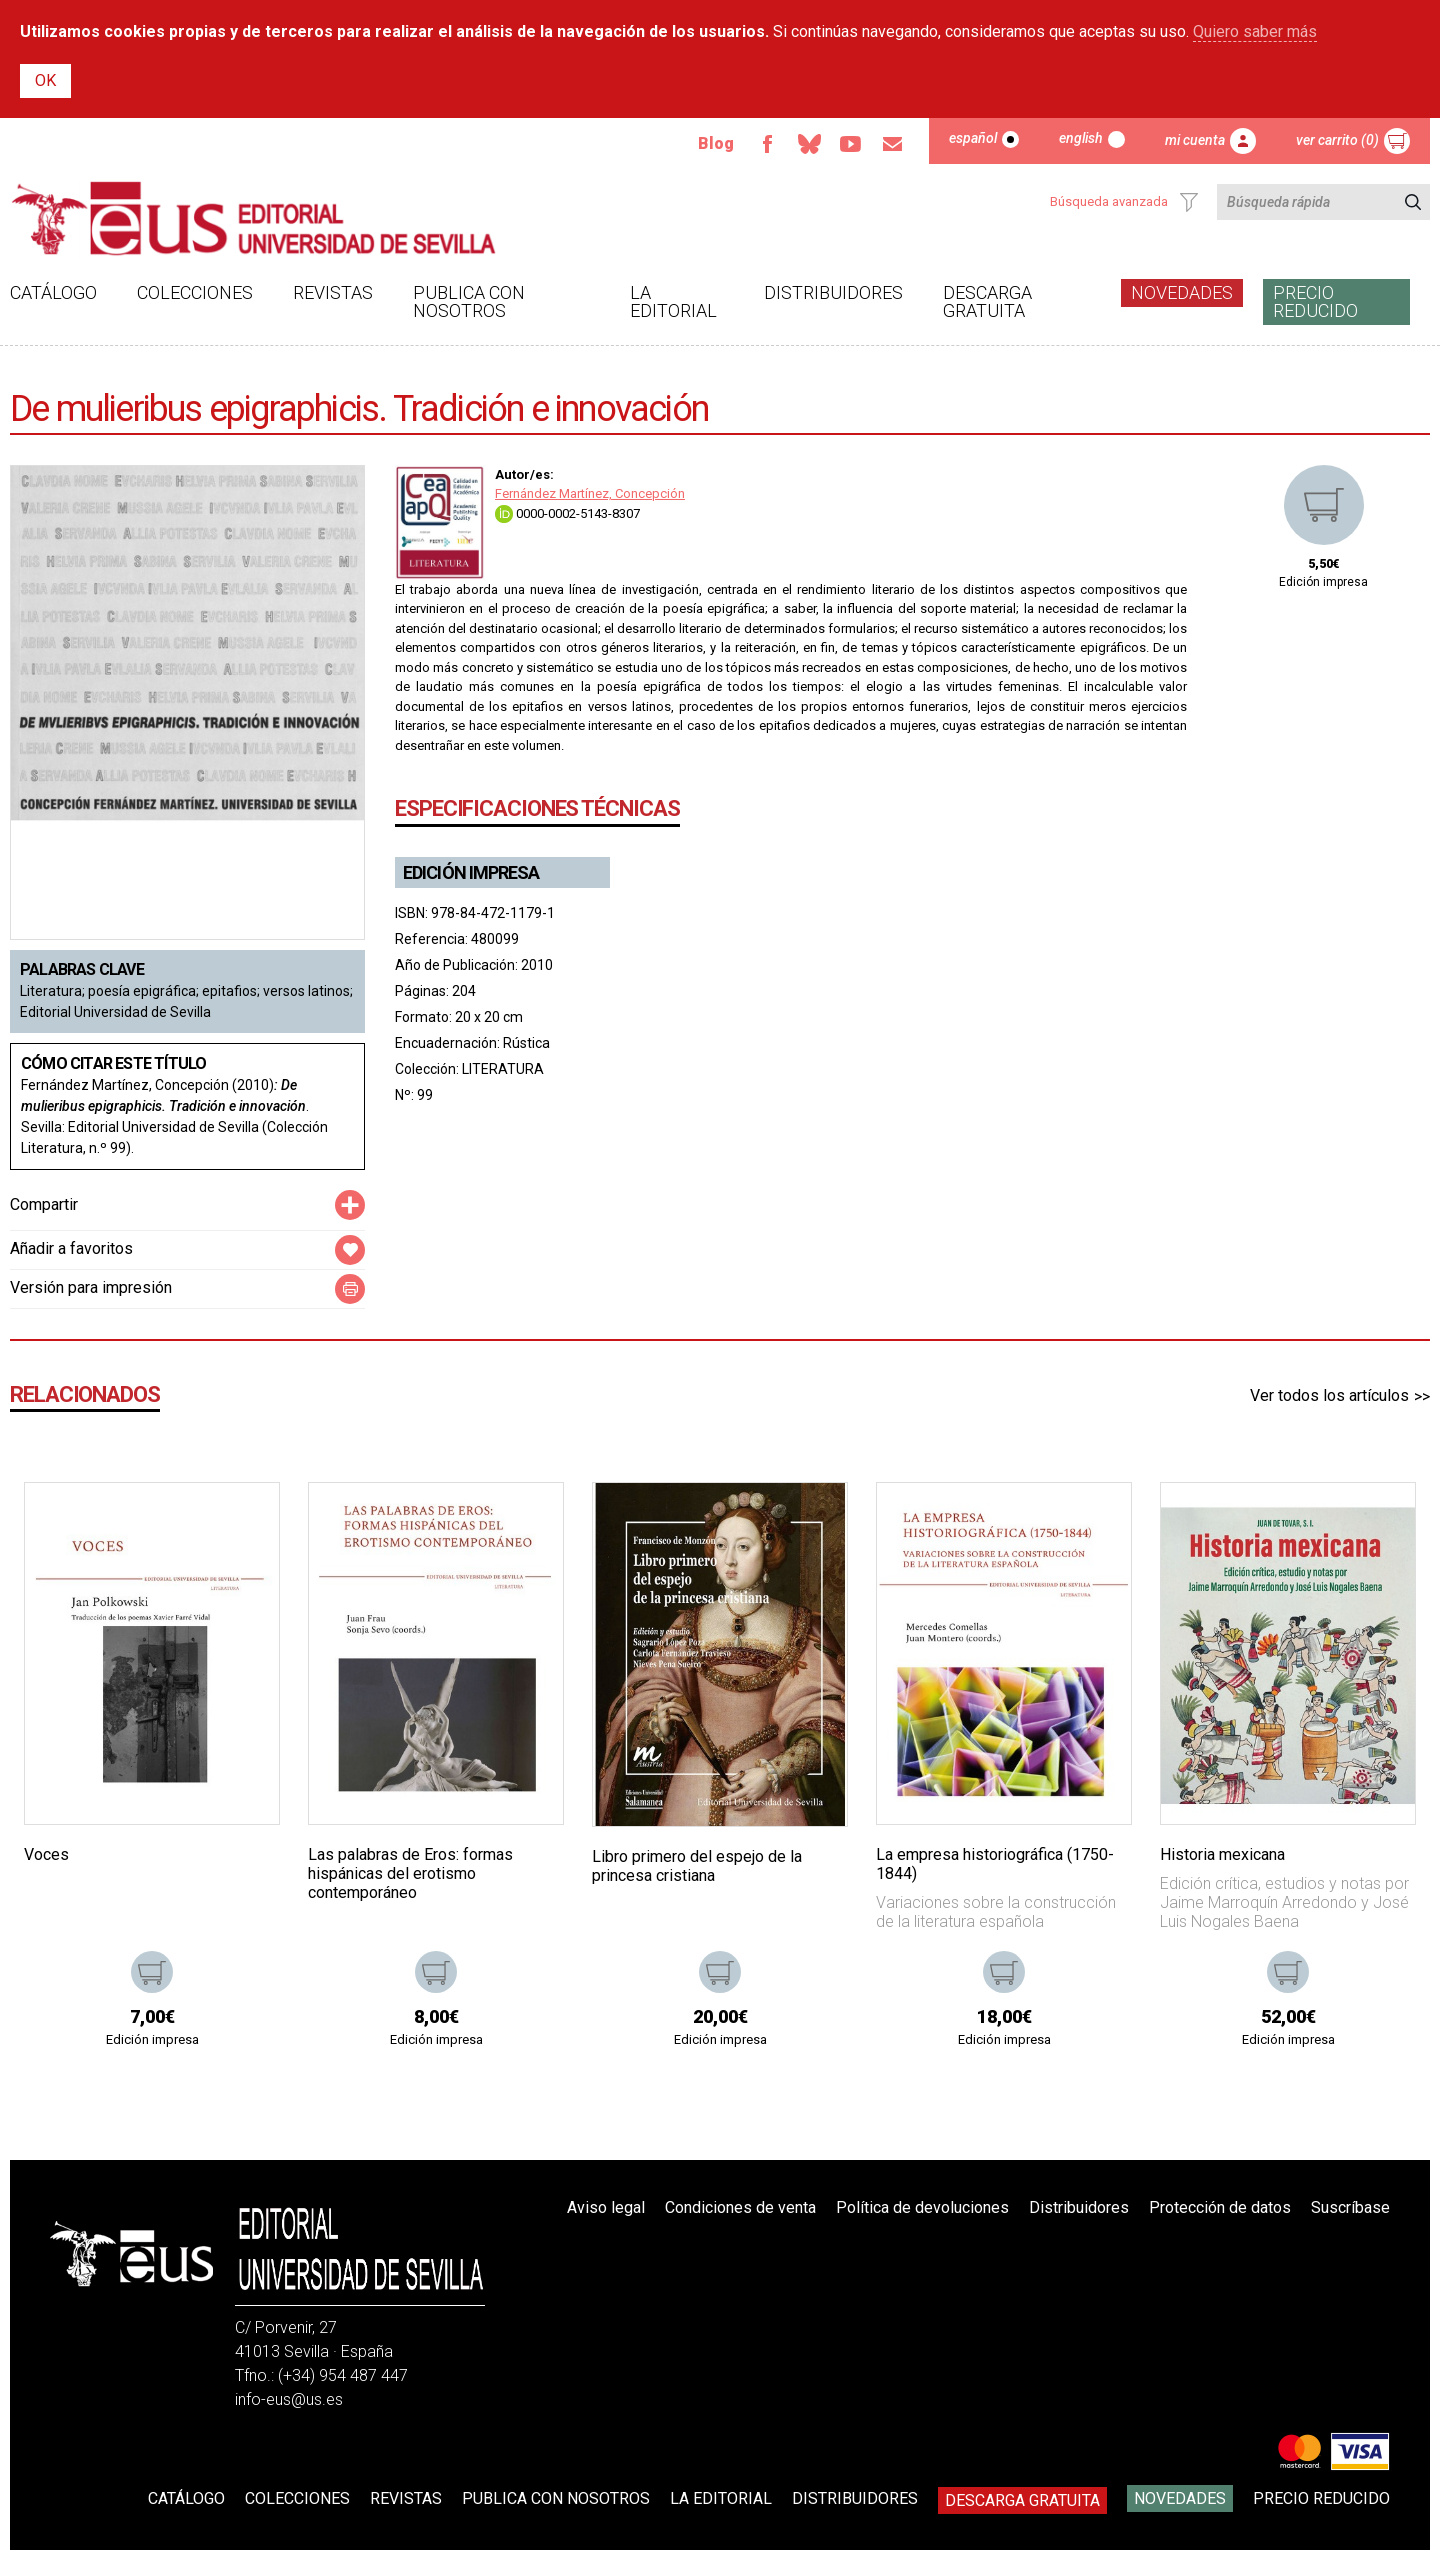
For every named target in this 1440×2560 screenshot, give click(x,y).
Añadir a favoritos (71, 1248)
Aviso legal (606, 2207)
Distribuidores (833, 292)
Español (973, 138)
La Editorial (673, 301)
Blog (716, 143)
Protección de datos (1220, 2207)
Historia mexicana (1222, 1854)
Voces (46, 1854)
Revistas (333, 292)
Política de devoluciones (922, 2207)
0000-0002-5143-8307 (567, 513)
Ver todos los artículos (1329, 1395)
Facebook (767, 144)
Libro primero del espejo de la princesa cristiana (697, 1866)
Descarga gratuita (987, 301)
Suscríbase (1350, 2207)
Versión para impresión (91, 1287)
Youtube (851, 144)
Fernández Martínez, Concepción (590, 493)
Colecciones (195, 292)
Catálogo (53, 292)
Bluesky (809, 144)
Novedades (1182, 292)
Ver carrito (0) (1337, 140)
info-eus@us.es (289, 2399)
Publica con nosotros (469, 301)
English (1081, 138)
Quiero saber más (1255, 31)
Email (893, 144)
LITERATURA (503, 1069)
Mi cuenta (1195, 140)
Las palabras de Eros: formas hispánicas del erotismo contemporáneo (410, 1873)
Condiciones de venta (740, 2207)
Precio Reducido (1315, 301)
